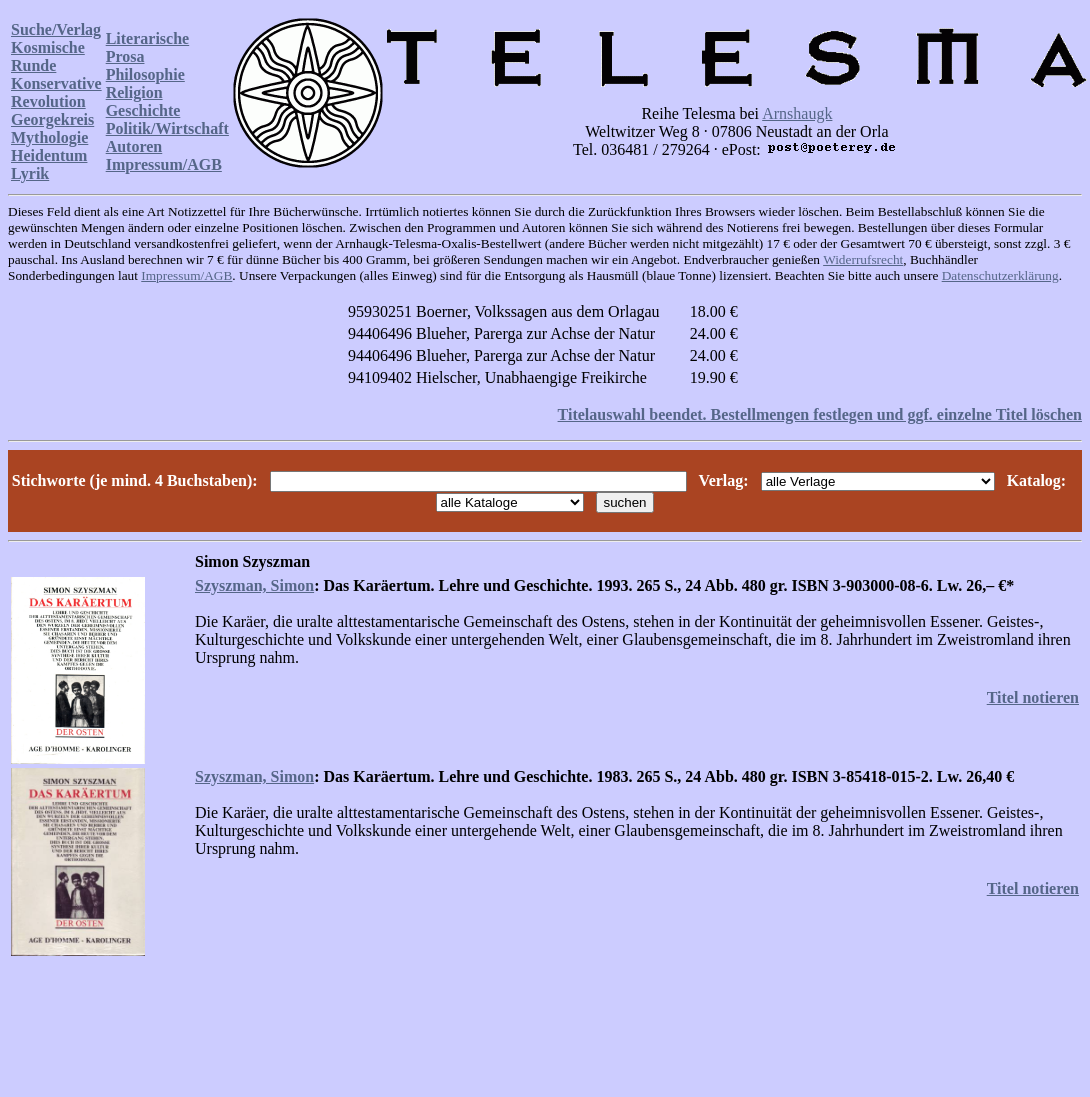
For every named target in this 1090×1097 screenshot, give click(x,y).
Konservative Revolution (56, 92)
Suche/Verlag (56, 29)
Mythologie (49, 137)
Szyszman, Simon (254, 585)
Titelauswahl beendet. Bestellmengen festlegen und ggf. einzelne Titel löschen (820, 414)
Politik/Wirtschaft (167, 128)
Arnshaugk (797, 113)
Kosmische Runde (48, 56)
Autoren (134, 146)
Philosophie (145, 74)
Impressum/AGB (164, 164)
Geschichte (143, 110)
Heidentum (49, 155)
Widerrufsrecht (863, 259)
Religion (134, 92)
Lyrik (30, 173)
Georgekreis (52, 119)
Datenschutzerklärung (1000, 275)
